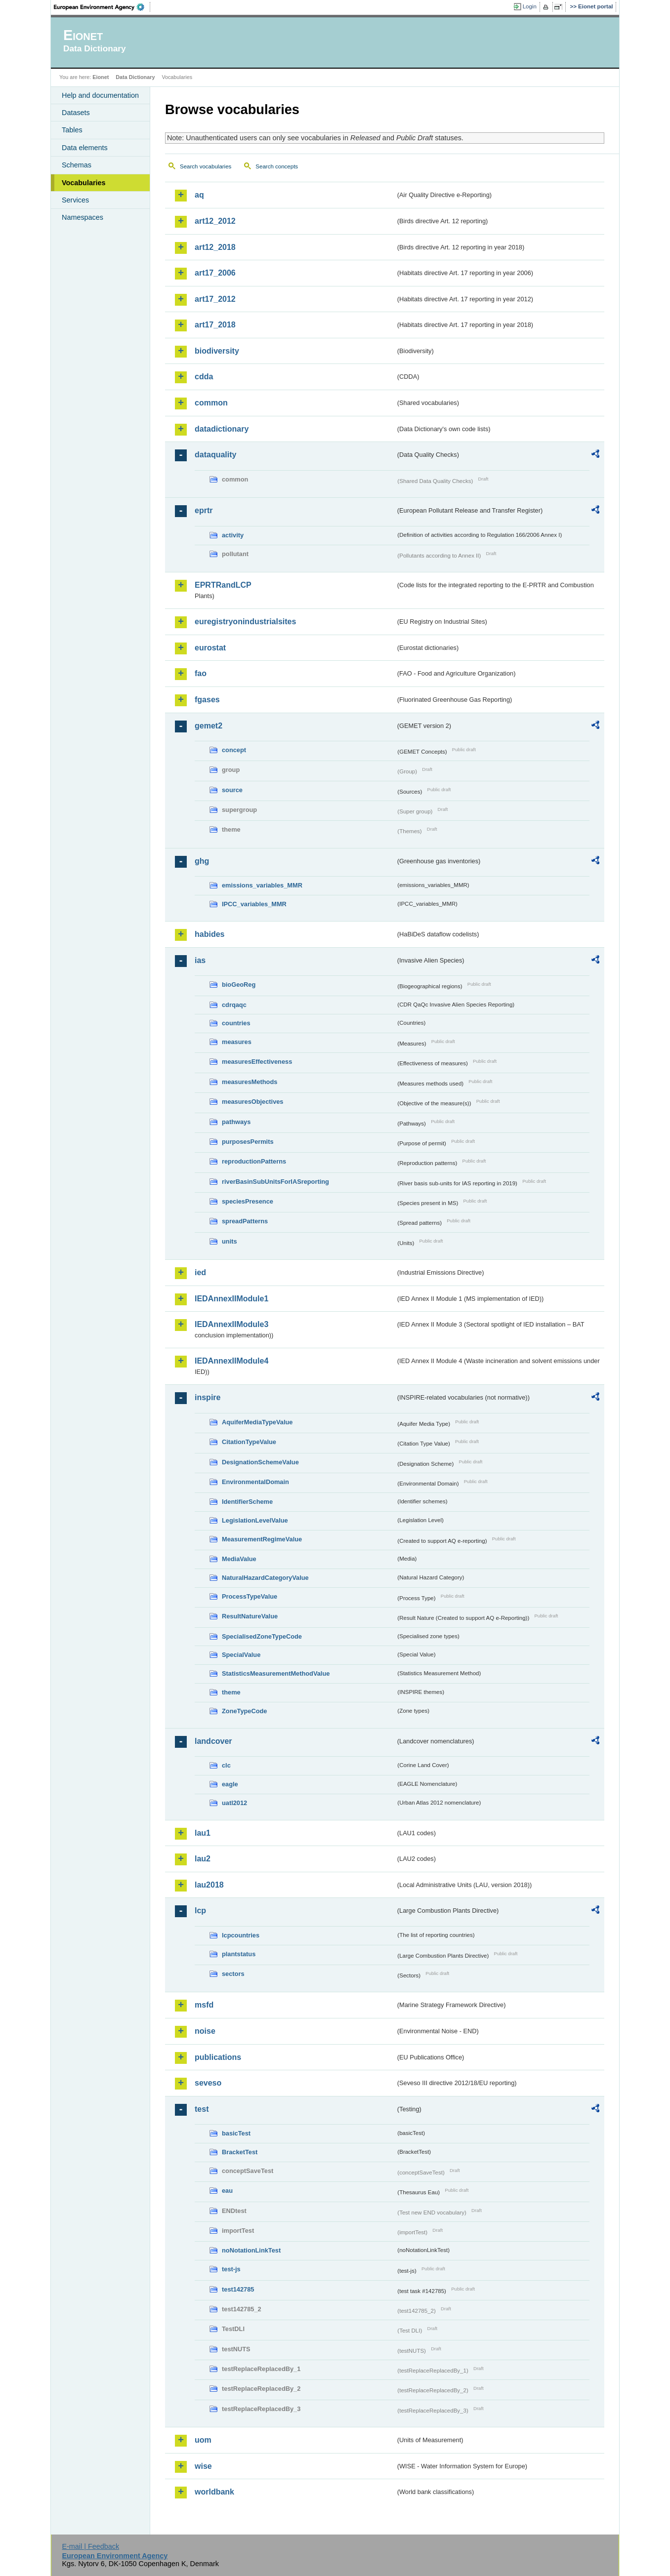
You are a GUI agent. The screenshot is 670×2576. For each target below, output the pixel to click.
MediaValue (239, 1559)
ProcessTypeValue (249, 1596)
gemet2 (208, 726)
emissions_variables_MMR (262, 885)
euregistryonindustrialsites (245, 621)
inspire (207, 1397)
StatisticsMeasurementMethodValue (276, 1673)
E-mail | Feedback (90, 2546)
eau (227, 2190)
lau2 (202, 1858)
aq (199, 195)
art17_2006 (215, 273)
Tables (72, 130)
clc (226, 1765)
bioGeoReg (238, 984)
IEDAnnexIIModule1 (231, 1298)
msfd (204, 2005)
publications (218, 2057)
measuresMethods (249, 1082)
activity (233, 535)
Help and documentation (100, 95)
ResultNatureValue (250, 1616)
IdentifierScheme (247, 1501)
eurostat (210, 648)
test (202, 2109)
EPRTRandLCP (223, 585)
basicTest (236, 2133)
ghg (202, 861)
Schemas (76, 165)
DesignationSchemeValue (260, 1462)
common (211, 403)
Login (530, 6)
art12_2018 (215, 247)
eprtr (203, 510)
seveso (208, 2083)
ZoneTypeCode (244, 1711)
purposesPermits (248, 1141)
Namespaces (82, 217)
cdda (204, 376)
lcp (200, 1910)
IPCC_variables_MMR (254, 904)
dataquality (215, 454)
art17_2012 (215, 299)
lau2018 (209, 1885)
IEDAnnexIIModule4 (231, 1361)
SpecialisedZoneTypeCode (262, 1636)
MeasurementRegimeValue (262, 1539)
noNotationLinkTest (251, 2250)
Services (75, 200)
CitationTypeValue (249, 1442)
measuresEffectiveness (257, 1061)
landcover (213, 1741)
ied (200, 1272)
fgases (207, 699)
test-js (231, 2269)
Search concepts (276, 166)
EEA (102, 7)
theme (231, 1692)
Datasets (76, 113)
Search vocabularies (205, 166)
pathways (236, 1122)
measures (236, 1042)
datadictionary (222, 429)
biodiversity (217, 351)
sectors (233, 1973)
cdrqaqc (234, 1004)
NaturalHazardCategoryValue (265, 1577)
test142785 (238, 2289)
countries (236, 1023)
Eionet (100, 77)
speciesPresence (247, 1201)
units (229, 1241)
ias (200, 960)
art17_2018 (215, 325)
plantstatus (238, 1954)
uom (203, 2440)
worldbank (214, 2492)
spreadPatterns (245, 1221)
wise (203, 2466)
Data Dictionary (135, 77)
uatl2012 (234, 1803)
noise (205, 2031)
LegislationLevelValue (255, 1520)
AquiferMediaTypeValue (257, 1422)
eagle (230, 1784)
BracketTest (239, 2152)
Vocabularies (84, 183)
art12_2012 (215, 221)
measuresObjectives (253, 1101)
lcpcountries (240, 1935)
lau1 (202, 1833)
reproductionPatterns (254, 1161)
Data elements (85, 148)
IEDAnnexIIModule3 (231, 1324)
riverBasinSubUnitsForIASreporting (275, 1181)
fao (201, 673)
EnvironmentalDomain (255, 1482)
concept (234, 750)
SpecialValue (241, 1654)
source (232, 790)
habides (209, 934)
